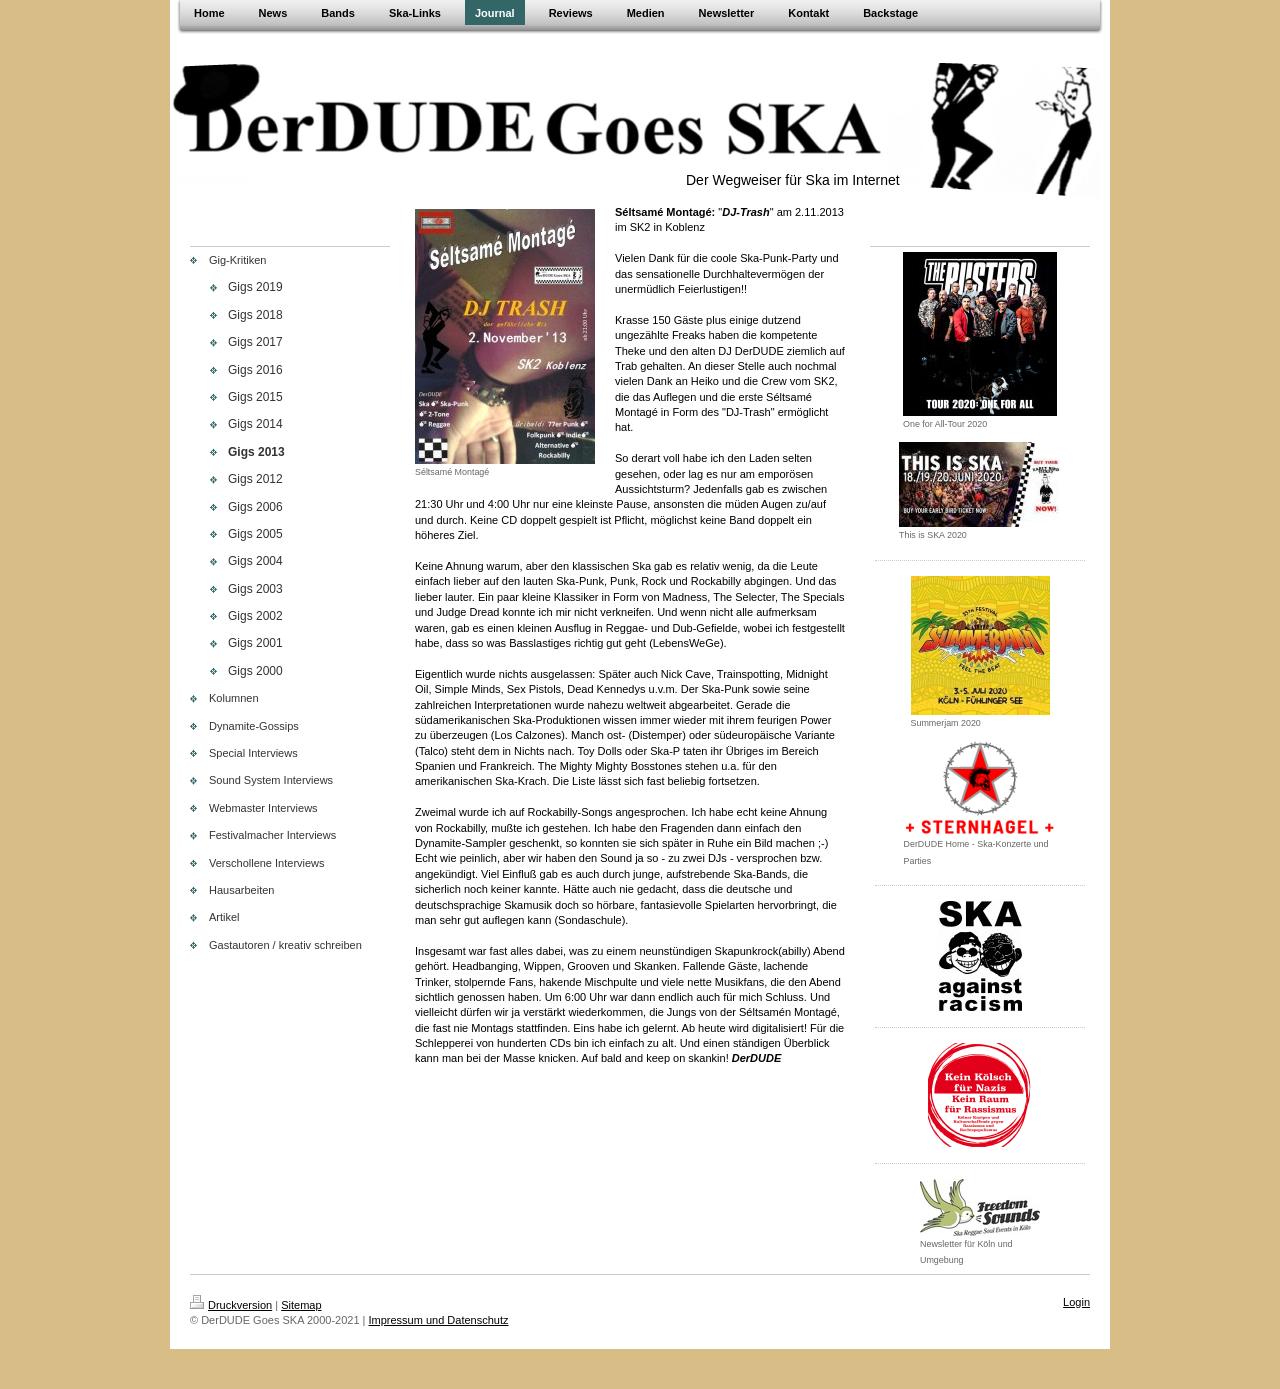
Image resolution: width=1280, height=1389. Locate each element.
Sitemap (301, 1305)
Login (1076, 1302)
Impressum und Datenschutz (439, 1320)
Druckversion (231, 1305)
